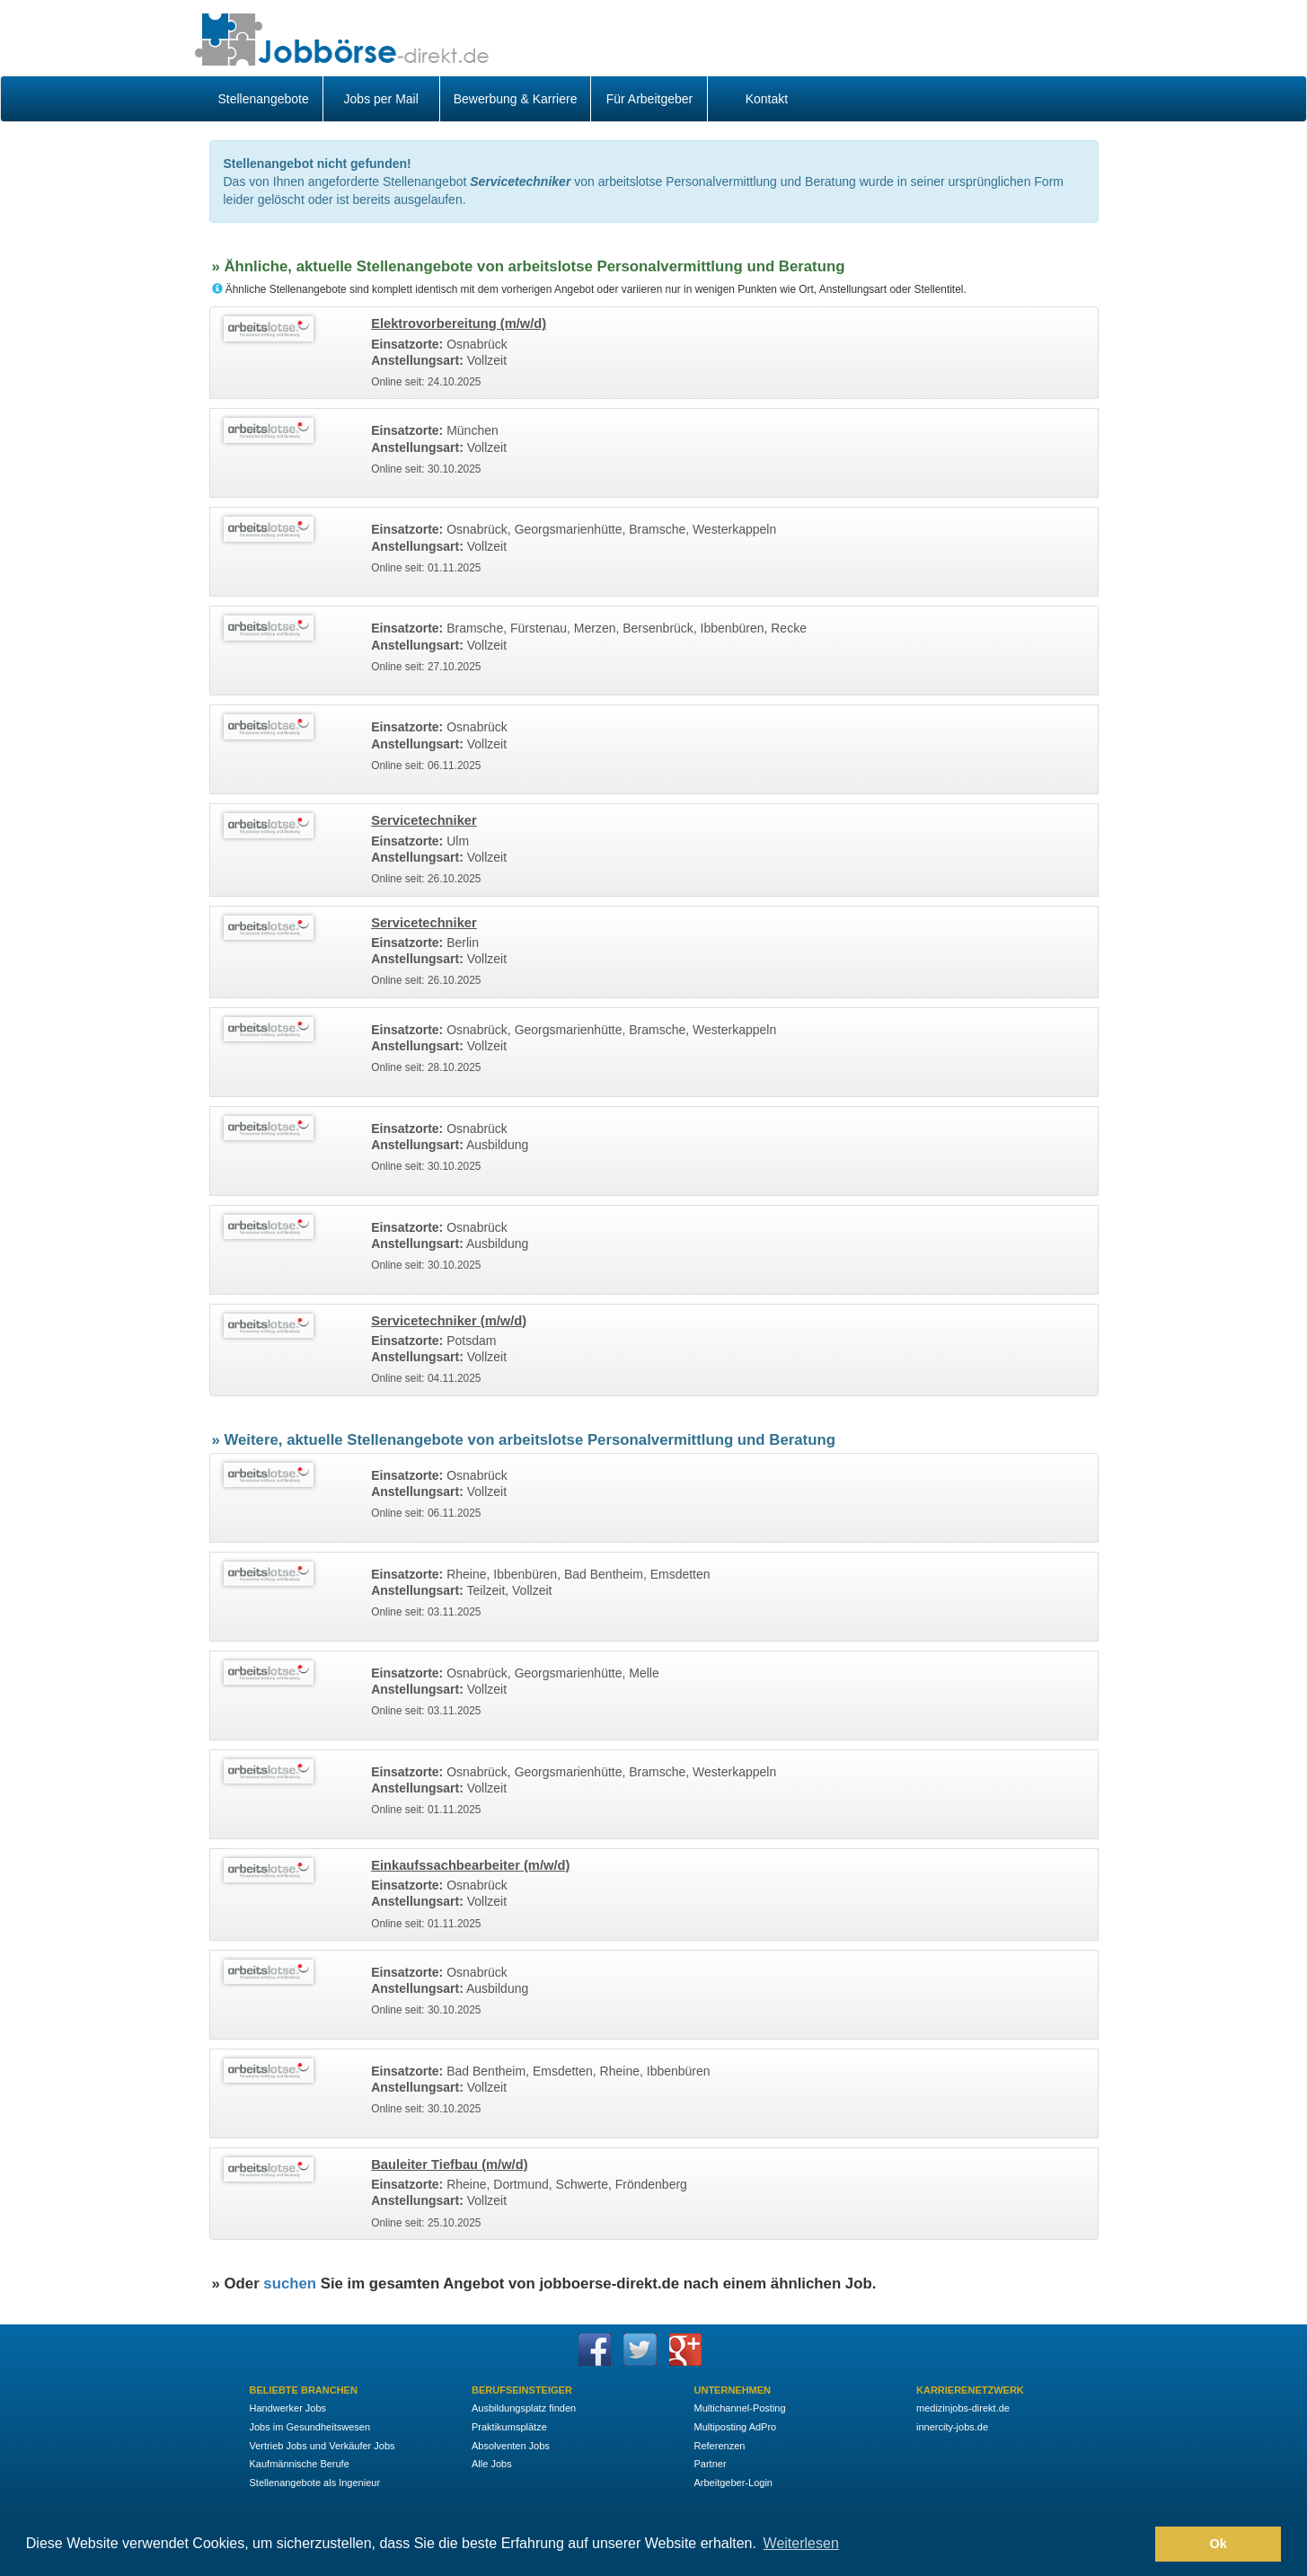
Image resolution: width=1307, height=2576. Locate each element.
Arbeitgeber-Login (733, 2482)
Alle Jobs (492, 2463)
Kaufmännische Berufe (299, 2463)
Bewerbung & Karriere (516, 99)
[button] (1137, 2544)
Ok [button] (1218, 2543)
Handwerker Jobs (288, 2408)
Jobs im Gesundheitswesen (310, 2426)
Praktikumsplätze (509, 2426)
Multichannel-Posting (740, 2408)
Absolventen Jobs (511, 2445)
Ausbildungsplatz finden (524, 2408)
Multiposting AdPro (735, 2426)
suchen (289, 2283)
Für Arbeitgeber (649, 99)
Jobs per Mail (381, 99)
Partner (710, 2463)
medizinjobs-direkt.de (963, 2408)
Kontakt (767, 99)
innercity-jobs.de (952, 2426)
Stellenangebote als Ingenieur (315, 2482)
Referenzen (720, 2445)
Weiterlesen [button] (801, 2543)
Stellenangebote (263, 99)
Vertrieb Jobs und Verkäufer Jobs (322, 2445)
